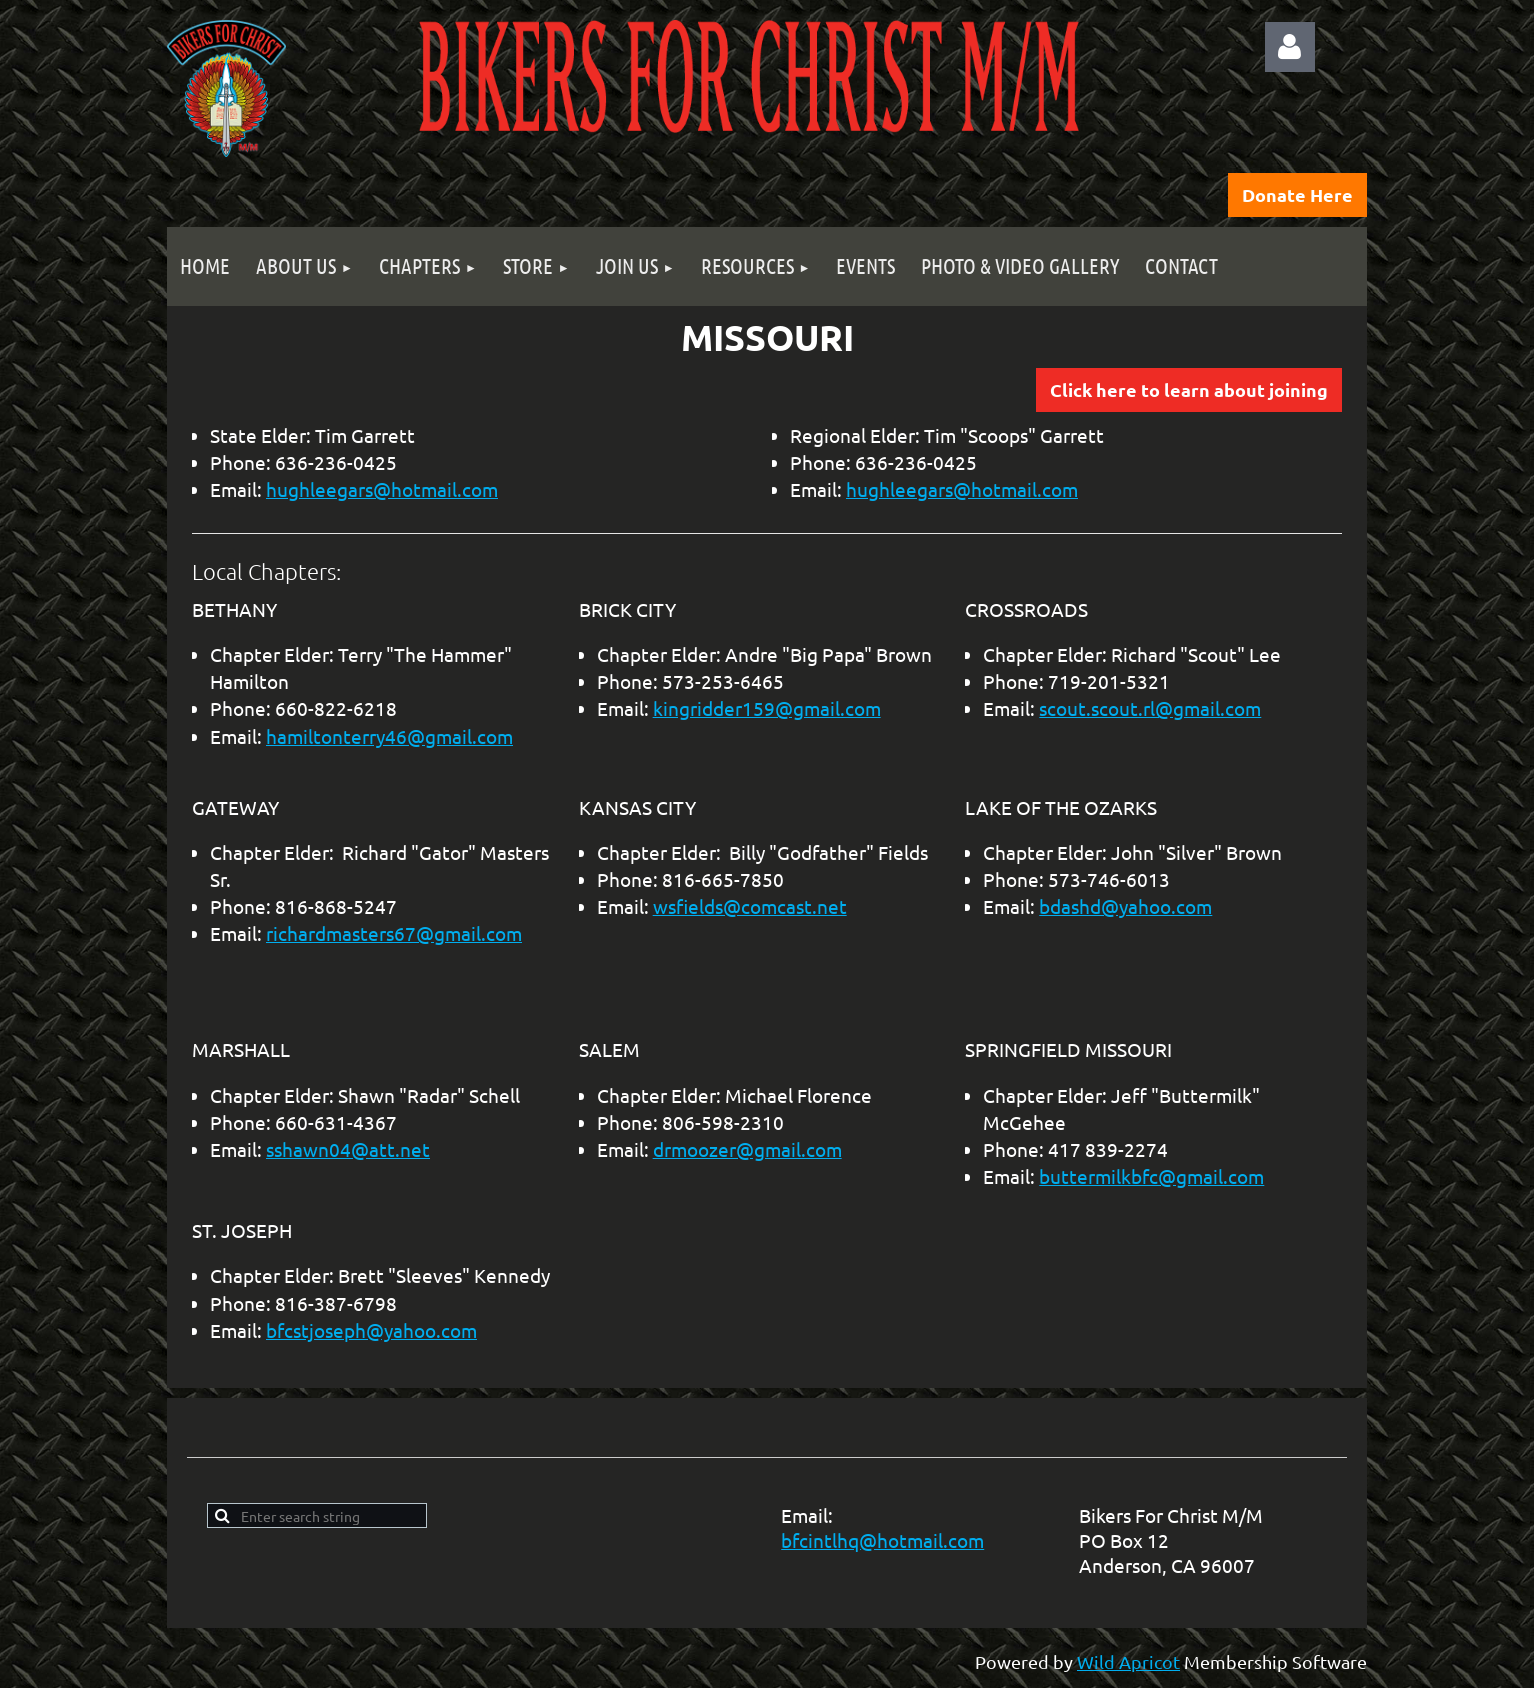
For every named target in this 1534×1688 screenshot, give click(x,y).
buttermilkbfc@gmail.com (1151, 1176)
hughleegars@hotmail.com (382, 489)
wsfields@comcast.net (750, 906)
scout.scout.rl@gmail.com (1150, 708)
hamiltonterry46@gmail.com (389, 736)
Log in (1290, 47)
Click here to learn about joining (1189, 389)
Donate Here (1297, 194)
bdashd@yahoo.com (1125, 906)
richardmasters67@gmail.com (394, 933)
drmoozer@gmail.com (747, 1149)
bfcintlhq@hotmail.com (882, 1540)
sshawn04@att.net (348, 1149)
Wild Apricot (1128, 1661)
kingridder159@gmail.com (767, 708)
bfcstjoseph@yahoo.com (371, 1330)
